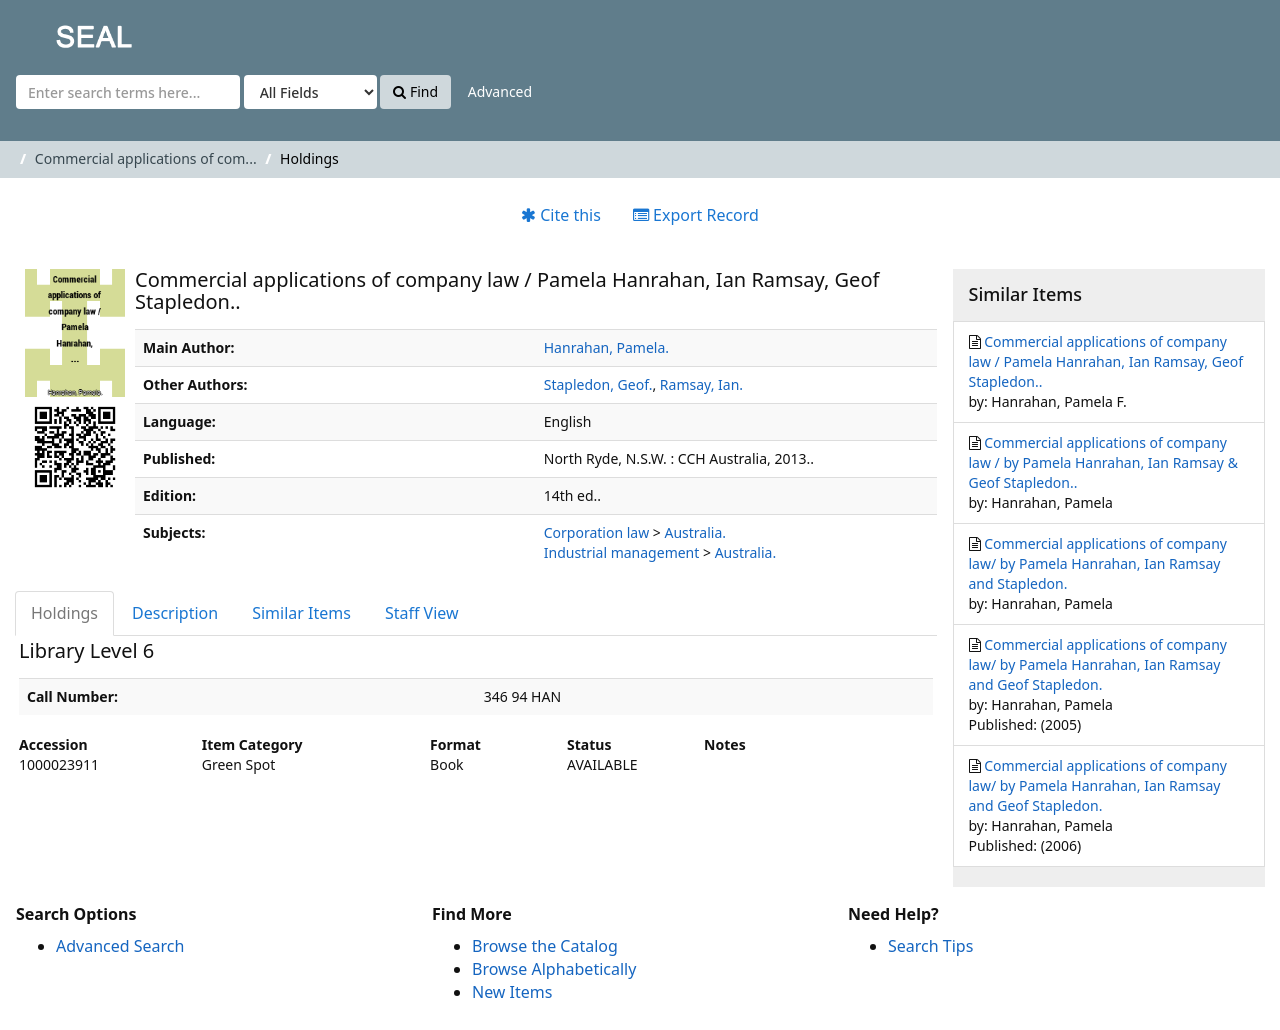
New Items (512, 992)
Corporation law (596, 532)
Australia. (695, 532)
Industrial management (622, 552)
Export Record (696, 215)
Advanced (500, 91)
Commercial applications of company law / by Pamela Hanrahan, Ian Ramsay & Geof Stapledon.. (1103, 462)
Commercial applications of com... (146, 158)
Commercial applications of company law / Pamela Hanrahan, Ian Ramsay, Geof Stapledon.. (1106, 361)
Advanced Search (120, 946)
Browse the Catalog (545, 946)
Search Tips (930, 946)
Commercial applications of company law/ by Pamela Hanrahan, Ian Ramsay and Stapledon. (1098, 563)
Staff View (422, 613)
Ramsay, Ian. (701, 384)
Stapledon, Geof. (598, 384)
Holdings (64, 613)
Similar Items (301, 613)
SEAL (54, 30)
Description (175, 613)
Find (415, 91)
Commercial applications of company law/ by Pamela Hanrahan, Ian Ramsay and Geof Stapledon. (1098, 664)
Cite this (561, 215)
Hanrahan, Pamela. (606, 347)
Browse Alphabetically (554, 969)
